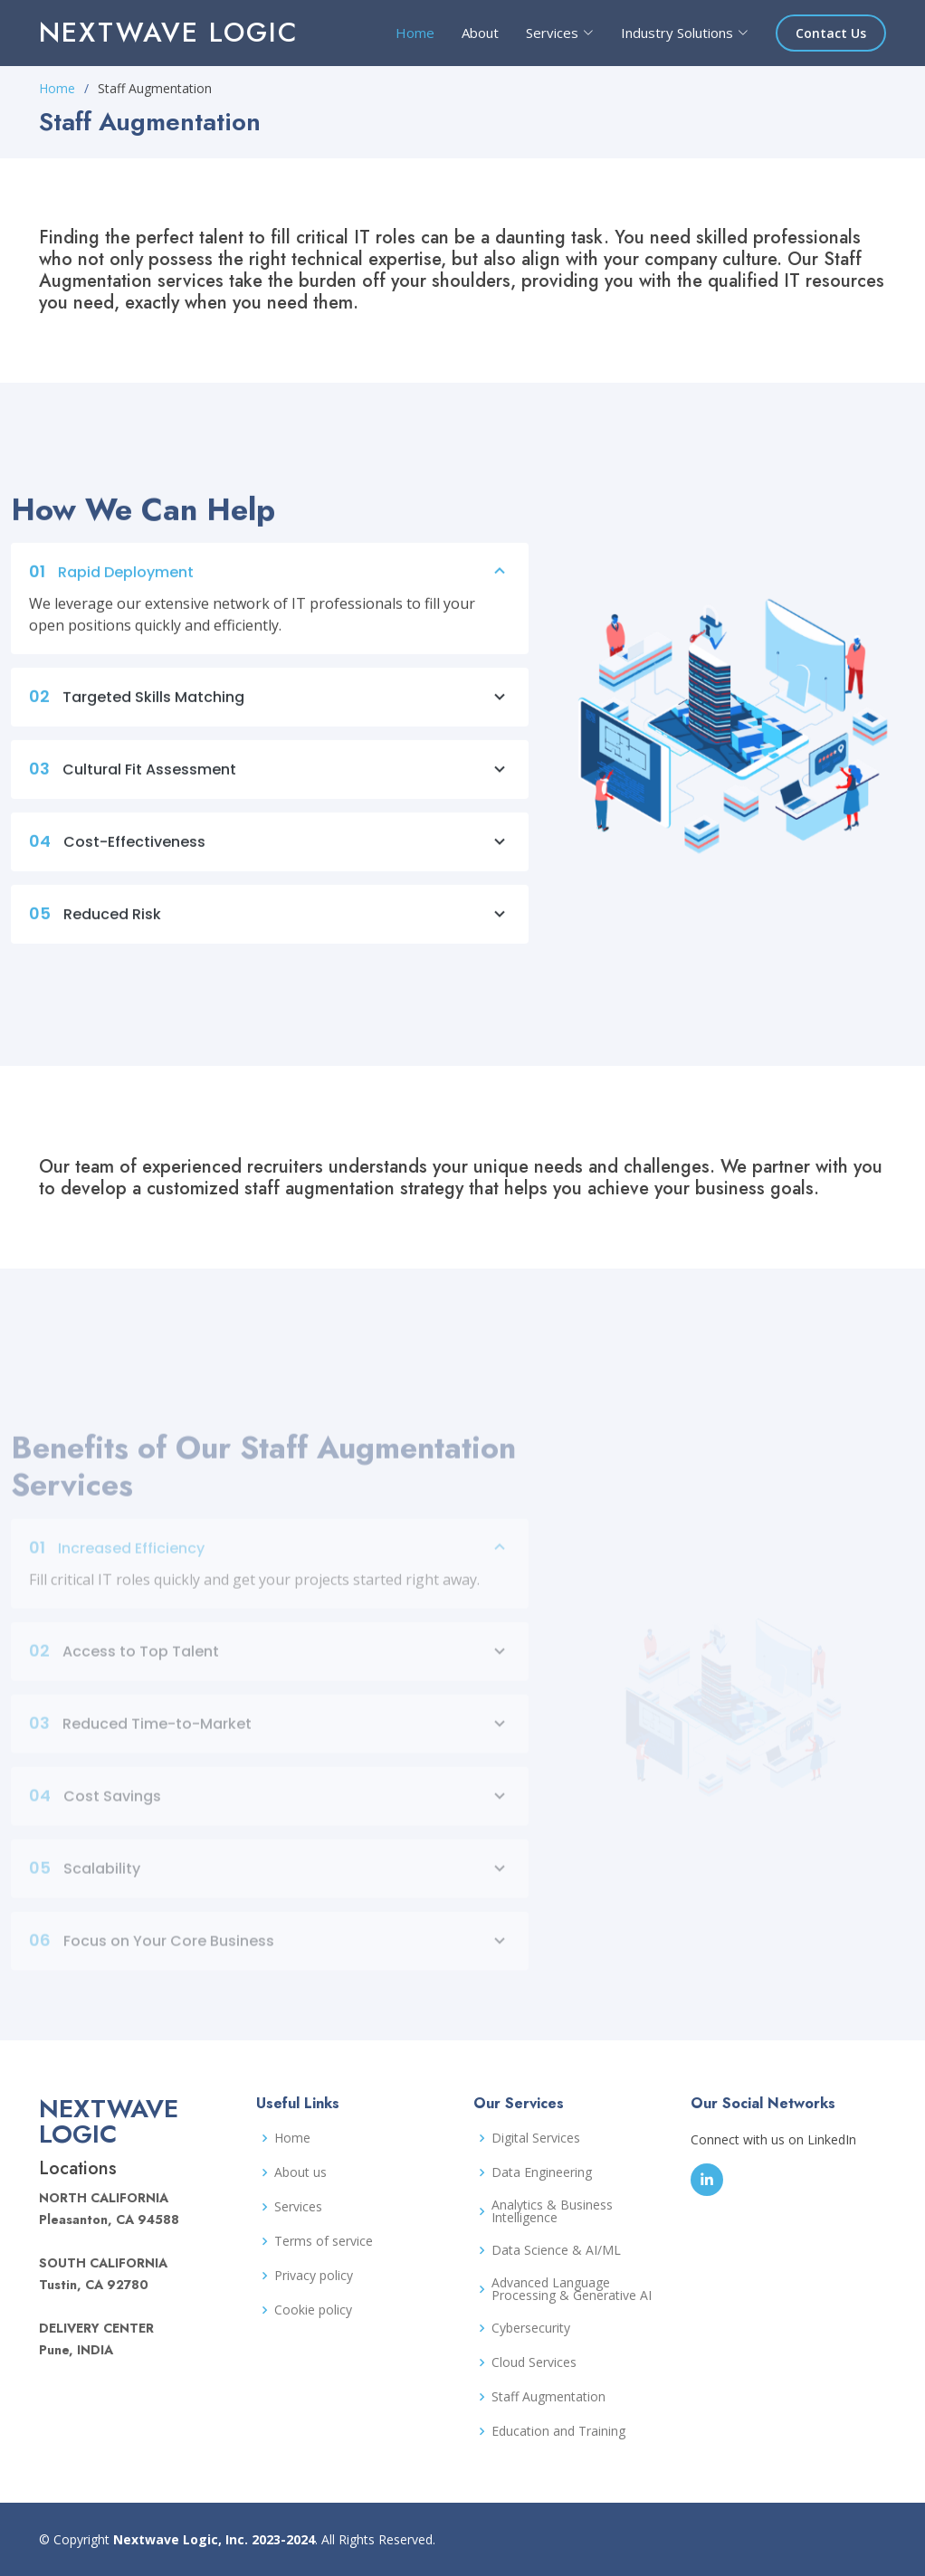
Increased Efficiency (269, 1570)
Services (298, 2207)
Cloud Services (534, 2362)
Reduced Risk (269, 924)
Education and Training (558, 2431)
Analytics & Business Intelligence (552, 2211)
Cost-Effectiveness (269, 851)
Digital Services (535, 2138)
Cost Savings (269, 1818)
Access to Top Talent (269, 1673)
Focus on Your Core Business (269, 1962)
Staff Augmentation (548, 2397)
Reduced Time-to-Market (269, 1745)
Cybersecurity (530, 2328)
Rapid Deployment (269, 582)
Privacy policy (313, 2275)
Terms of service (323, 2241)
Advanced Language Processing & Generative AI (571, 2289)
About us (300, 2172)
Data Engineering (541, 2172)
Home (415, 33)
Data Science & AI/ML (556, 2250)
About (480, 33)
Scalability (269, 1890)
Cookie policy (313, 2310)
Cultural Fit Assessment (269, 779)
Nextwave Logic (169, 32)
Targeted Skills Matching (269, 707)
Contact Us (831, 33)
